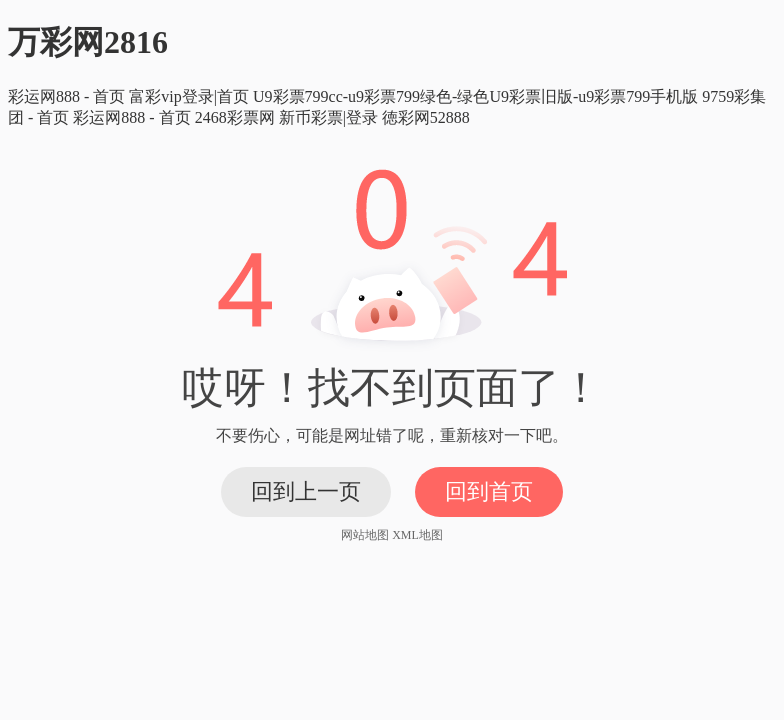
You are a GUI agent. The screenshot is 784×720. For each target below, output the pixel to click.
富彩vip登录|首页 (189, 96)
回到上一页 (306, 491)
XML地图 (417, 535)
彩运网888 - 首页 (66, 96)
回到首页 (489, 491)
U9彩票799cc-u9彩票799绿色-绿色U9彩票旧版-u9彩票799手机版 (475, 96)
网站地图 (365, 535)
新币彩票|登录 (328, 117)
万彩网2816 (88, 42)
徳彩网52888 (426, 117)
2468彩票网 (235, 117)
